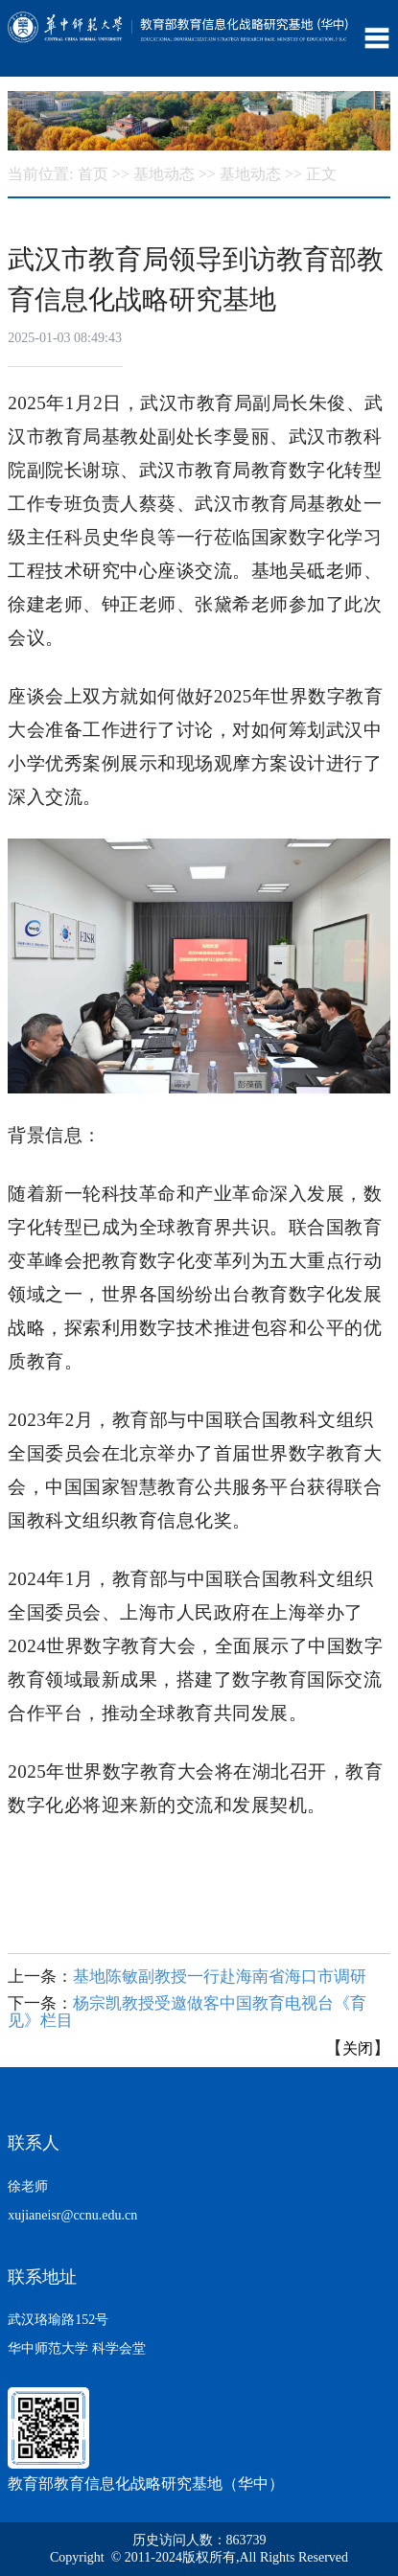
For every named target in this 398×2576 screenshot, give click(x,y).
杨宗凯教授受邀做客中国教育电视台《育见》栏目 (187, 2012)
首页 (93, 174)
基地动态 (164, 174)
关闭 (357, 2048)
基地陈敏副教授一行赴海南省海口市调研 (219, 1976)
